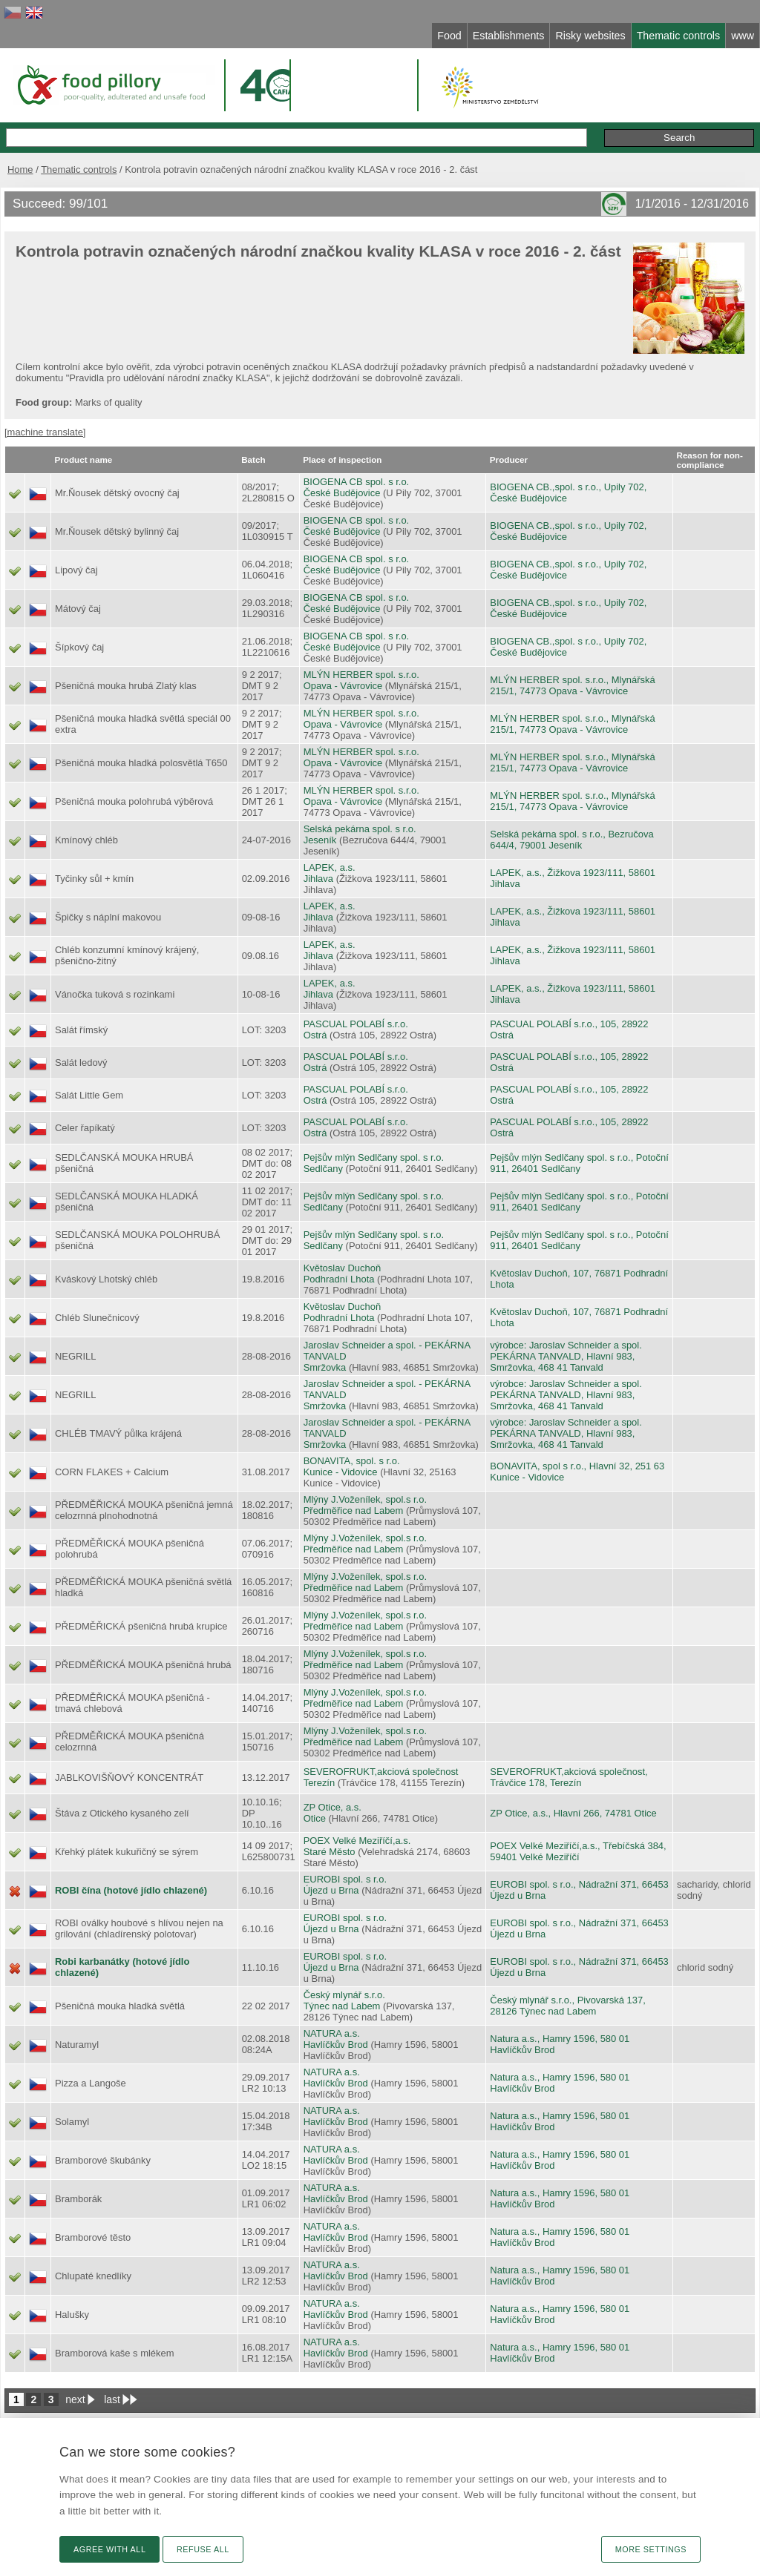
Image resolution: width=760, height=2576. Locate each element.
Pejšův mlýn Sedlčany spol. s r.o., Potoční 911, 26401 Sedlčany (579, 1163)
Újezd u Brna (331, 1890)
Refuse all (203, 2549)
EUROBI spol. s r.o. (345, 1879)
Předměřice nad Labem (354, 1510)
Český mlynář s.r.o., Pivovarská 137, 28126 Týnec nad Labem (567, 2005)
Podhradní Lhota (339, 1279)
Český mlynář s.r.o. (344, 1994)
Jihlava (318, 878)
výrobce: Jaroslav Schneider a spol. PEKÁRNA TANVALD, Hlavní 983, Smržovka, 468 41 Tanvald (565, 1356)
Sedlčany (323, 1168)
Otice (315, 1818)
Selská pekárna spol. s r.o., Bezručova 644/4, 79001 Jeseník (571, 840)
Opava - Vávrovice (343, 685)
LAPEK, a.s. (330, 867)
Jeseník (320, 840)
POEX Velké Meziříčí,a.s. (357, 1840)
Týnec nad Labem (342, 2006)
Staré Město (330, 1851)
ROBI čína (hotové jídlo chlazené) (131, 1890)
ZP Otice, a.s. (332, 1807)
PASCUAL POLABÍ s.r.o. (356, 1024)
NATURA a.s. (332, 2033)
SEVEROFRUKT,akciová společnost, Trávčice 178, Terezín (568, 1777)
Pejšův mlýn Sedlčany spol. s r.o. (374, 1157)
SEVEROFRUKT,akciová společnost (381, 1771)
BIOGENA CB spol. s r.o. (357, 481)
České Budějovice (342, 492)
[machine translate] (44, 432)
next (75, 2399)
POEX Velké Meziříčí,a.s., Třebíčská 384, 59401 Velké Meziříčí (578, 1851)
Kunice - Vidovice (341, 1472)
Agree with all (109, 2549)
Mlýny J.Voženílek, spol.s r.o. (365, 1499)
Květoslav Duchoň (342, 1268)
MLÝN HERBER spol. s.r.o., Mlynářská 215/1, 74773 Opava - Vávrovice (572, 685)
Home (20, 169)
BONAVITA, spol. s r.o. (352, 1460)
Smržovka (325, 1367)
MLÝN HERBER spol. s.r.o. (361, 674)
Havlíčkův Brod (336, 2044)
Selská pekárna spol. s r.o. (360, 828)
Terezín (319, 1782)
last (112, 2399)
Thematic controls (79, 169)
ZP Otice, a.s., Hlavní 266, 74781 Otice (573, 1813)
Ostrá (315, 1035)
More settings (651, 2549)
